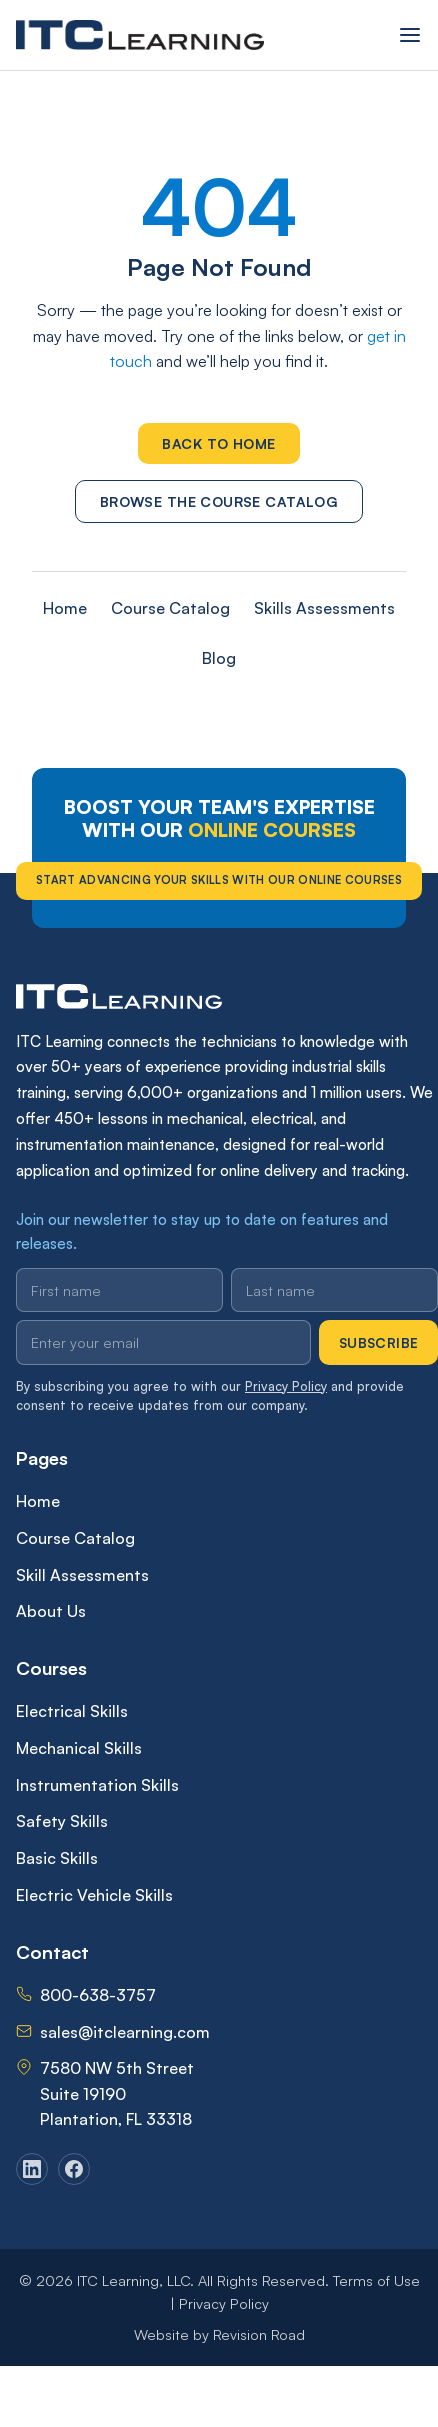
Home (65, 608)
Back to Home (218, 443)
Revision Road (259, 2334)
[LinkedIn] (32, 2169)
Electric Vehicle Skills (94, 1895)
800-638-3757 (98, 1995)
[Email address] (163, 1342)
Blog (219, 658)
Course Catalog (170, 608)
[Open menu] (410, 35)
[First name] (119, 1290)
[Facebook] (74, 2169)
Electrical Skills (72, 1711)
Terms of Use (376, 2280)
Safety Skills (62, 1821)
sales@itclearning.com (125, 2032)
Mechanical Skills (79, 1748)
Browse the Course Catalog (219, 501)
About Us (51, 1611)
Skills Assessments (324, 608)
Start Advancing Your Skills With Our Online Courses (219, 880)
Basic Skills (57, 1858)
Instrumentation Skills (97, 1785)
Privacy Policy (286, 1386)
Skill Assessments (82, 1575)
